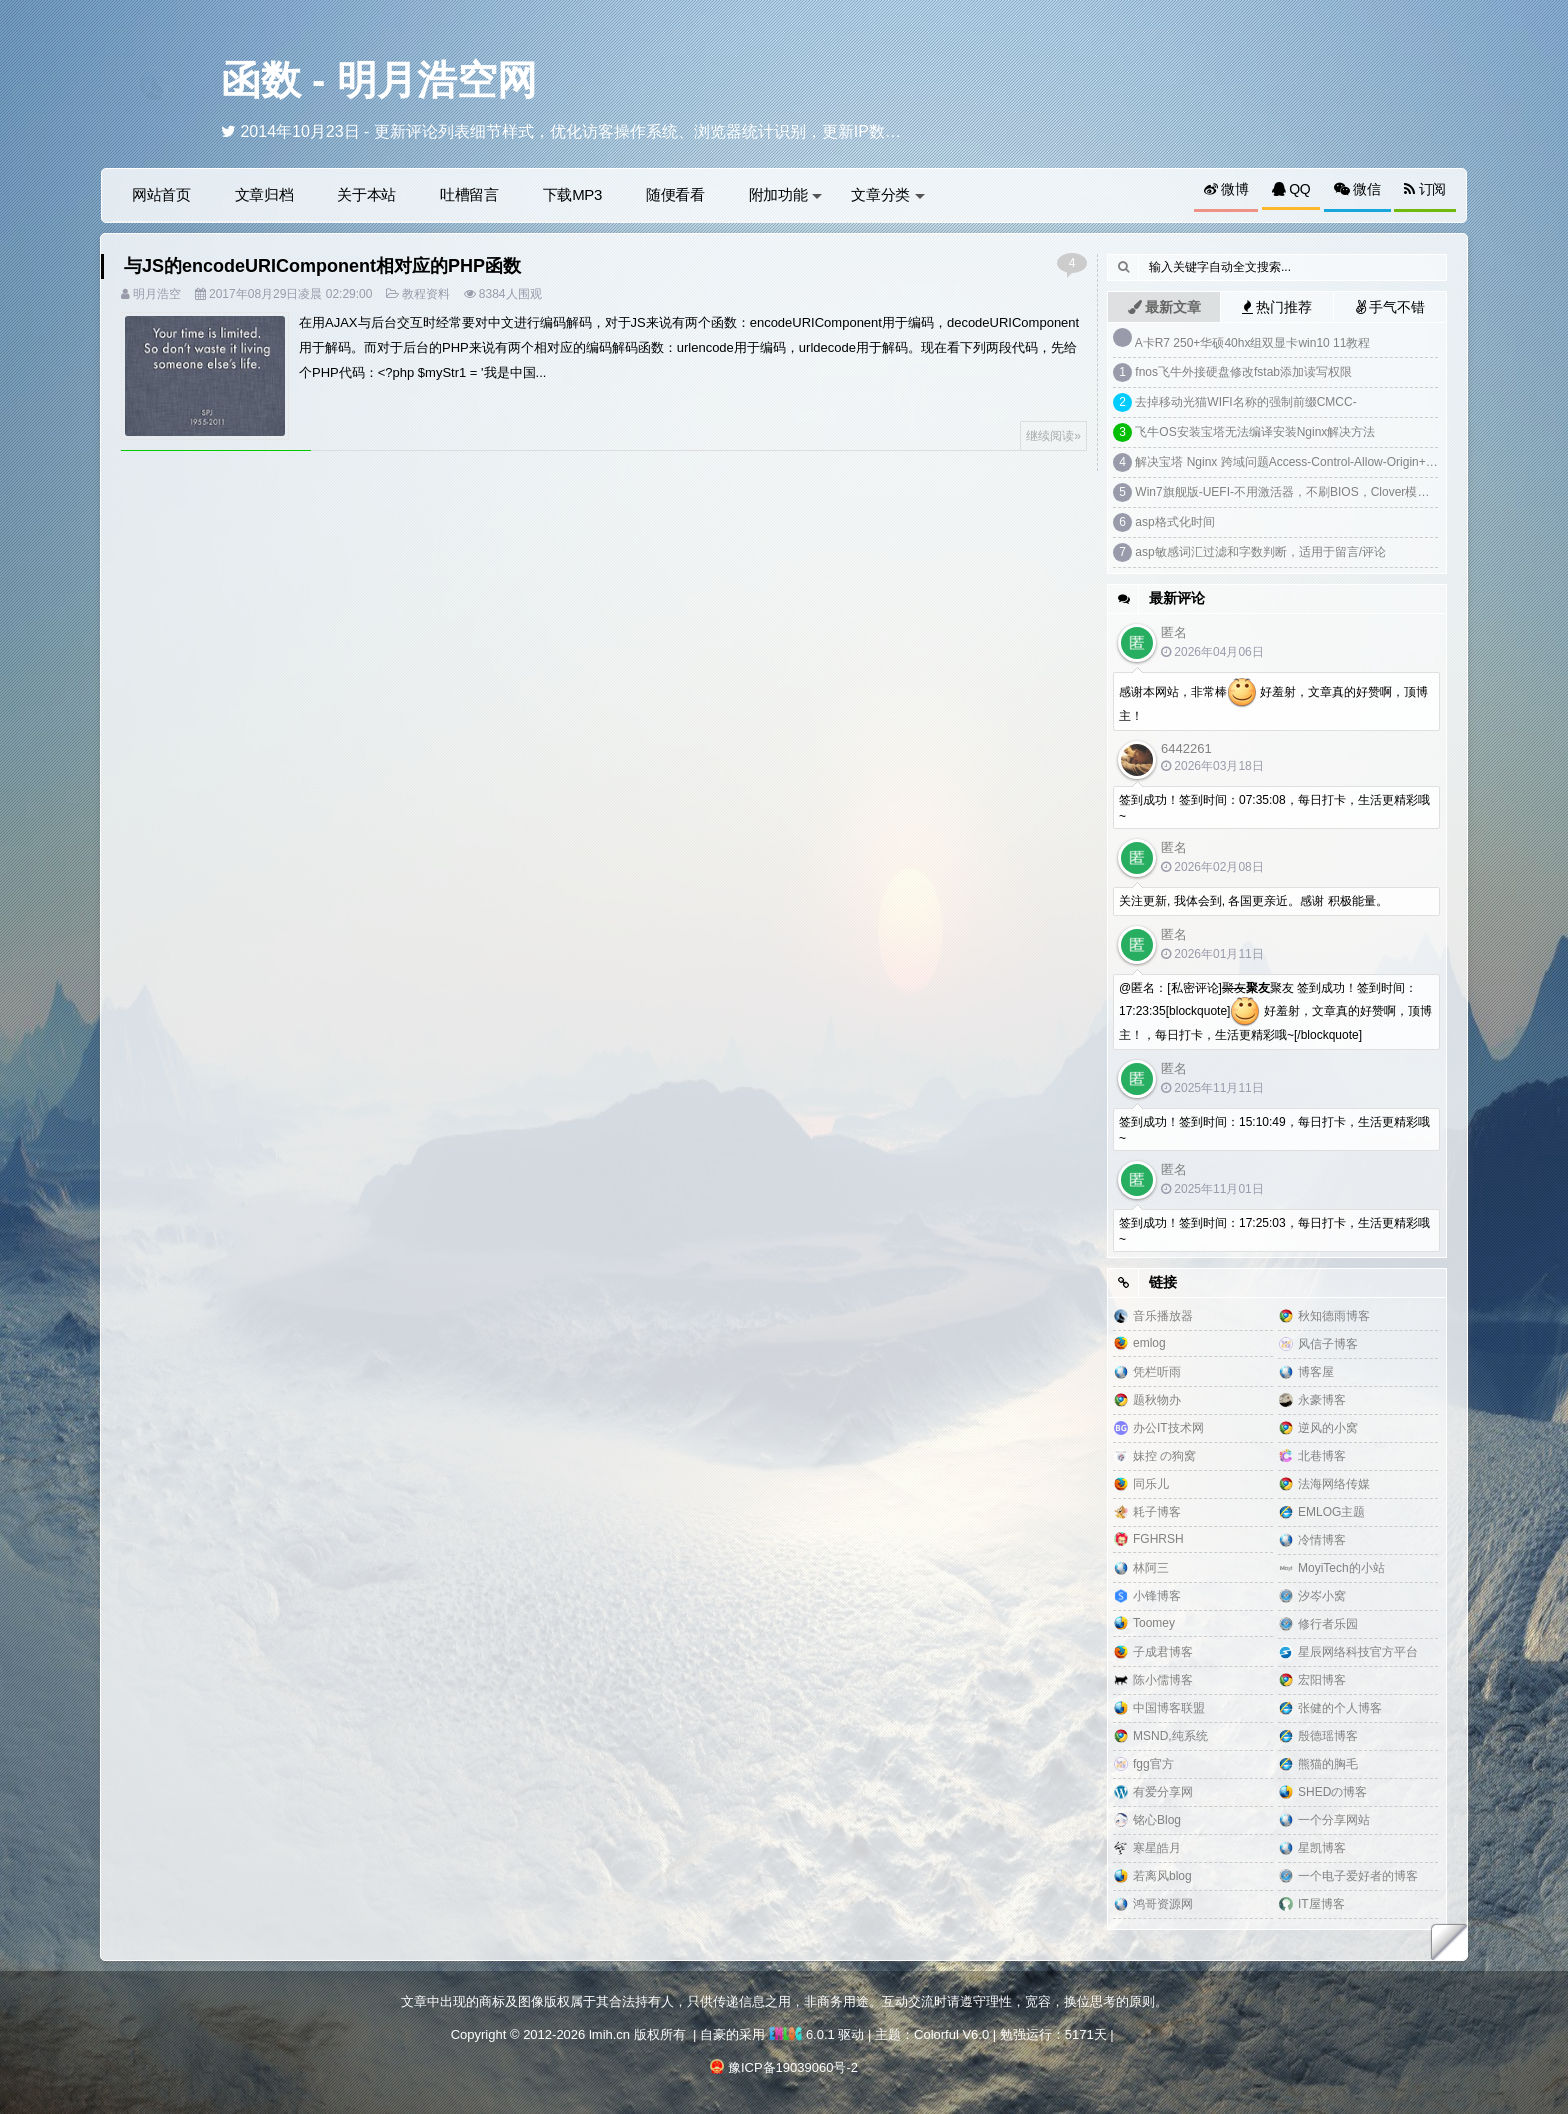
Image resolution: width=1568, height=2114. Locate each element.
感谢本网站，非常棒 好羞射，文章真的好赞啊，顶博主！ (1273, 700)
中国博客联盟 (1169, 1708)
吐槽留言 (469, 194)
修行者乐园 (1328, 1624)
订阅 (1425, 189)
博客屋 (1316, 1372)
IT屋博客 (1321, 1904)
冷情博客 (1322, 1540)
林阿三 (1151, 1568)
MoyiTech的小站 (1341, 1568)
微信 (1357, 189)
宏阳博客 (1322, 1680)
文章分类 (888, 194)
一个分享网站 (1334, 1820)
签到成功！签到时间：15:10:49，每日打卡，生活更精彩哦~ (1274, 1130)
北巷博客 (1322, 1456)
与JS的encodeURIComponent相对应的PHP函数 (322, 266)
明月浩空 (157, 294)
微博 (1226, 189)
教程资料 (426, 294)
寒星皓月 (1157, 1848)
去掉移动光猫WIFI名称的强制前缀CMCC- (1245, 402)
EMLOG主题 (1331, 1512)
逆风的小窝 (1328, 1428)
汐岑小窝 (1322, 1596)
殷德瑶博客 (1328, 1736)
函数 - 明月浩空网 (379, 80)
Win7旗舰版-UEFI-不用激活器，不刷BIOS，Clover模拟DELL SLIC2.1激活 (1332, 492)
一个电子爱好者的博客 (1358, 1876)
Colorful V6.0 (951, 2034)
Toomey (1154, 1623)
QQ (1291, 189)
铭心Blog (1157, 1820)
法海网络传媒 (1334, 1484)
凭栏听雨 (1157, 1372)
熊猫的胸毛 (1328, 1764)
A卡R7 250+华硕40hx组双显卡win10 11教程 (1253, 343)
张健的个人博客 (1340, 1708)
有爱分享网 (1163, 1792)
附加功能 (786, 194)
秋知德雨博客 (1334, 1316)
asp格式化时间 (1174, 522)
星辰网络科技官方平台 (1358, 1652)
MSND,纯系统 (1170, 1736)
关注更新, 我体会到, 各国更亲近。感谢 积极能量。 (1253, 901)
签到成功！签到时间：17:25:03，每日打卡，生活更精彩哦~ (1274, 1231)
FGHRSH (1158, 1539)
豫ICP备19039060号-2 (793, 2067)
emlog (1149, 1343)
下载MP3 (572, 194)
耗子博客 (1157, 1512)
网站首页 (161, 194)
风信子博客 (1328, 1344)
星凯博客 (1322, 1848)
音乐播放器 (1163, 1316)
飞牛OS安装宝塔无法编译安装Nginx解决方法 (1255, 432)
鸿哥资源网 (1163, 1904)
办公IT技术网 (1168, 1428)
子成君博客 (1163, 1652)
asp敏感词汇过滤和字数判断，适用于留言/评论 (1260, 552)
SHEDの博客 (1332, 1792)
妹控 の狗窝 (1164, 1456)
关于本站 (366, 194)
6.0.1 (802, 2034)
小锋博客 (1157, 1596)
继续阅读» (1053, 436)
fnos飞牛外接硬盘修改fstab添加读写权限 (1243, 372)
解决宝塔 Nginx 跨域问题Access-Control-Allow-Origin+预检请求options (1323, 462)
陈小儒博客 (1163, 1680)
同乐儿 (1151, 1484)
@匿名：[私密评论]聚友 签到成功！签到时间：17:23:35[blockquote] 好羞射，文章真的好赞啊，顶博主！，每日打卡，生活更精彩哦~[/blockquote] (1275, 1011)
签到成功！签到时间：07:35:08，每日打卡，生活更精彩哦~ (1274, 808)
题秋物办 (1157, 1400)
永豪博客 (1322, 1400)
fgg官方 (1153, 1764)
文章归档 (264, 194)
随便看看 (675, 194)
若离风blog (1162, 1876)
